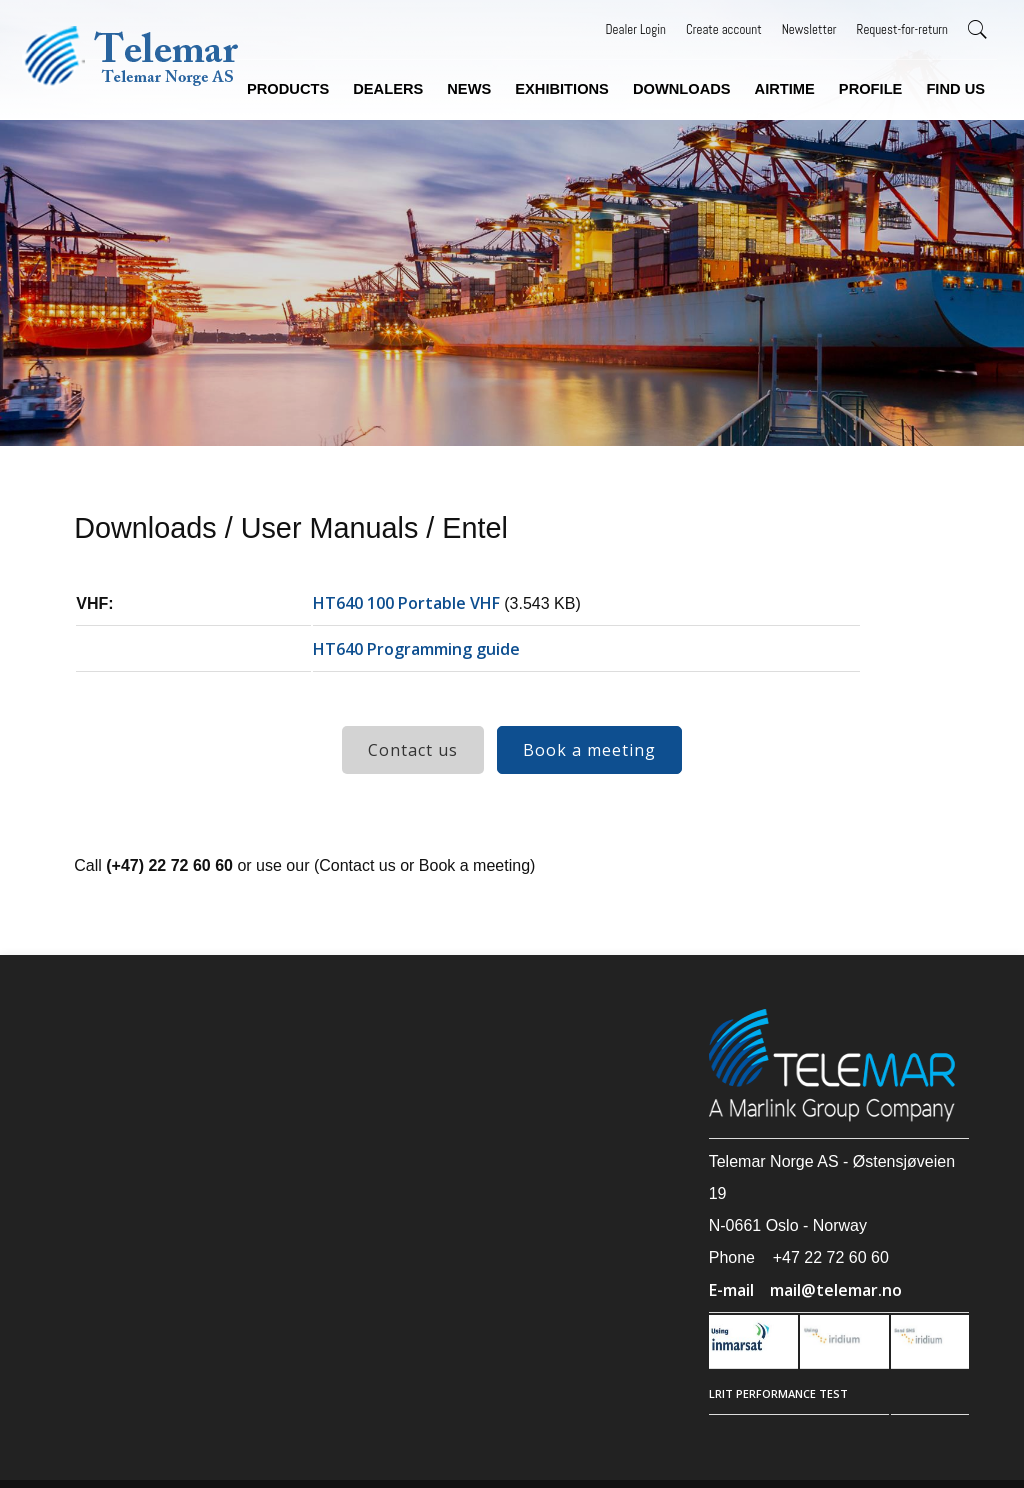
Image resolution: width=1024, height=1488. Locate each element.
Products (288, 89)
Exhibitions (562, 89)
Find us (955, 89)
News (469, 89)
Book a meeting (589, 750)
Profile (871, 89)
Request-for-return (902, 29)
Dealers (388, 89)
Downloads (682, 89)
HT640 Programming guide (416, 649)
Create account (724, 29)
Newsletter (809, 29)
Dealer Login (636, 29)
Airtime (785, 89)
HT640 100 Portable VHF (406, 603)
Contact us (413, 750)
